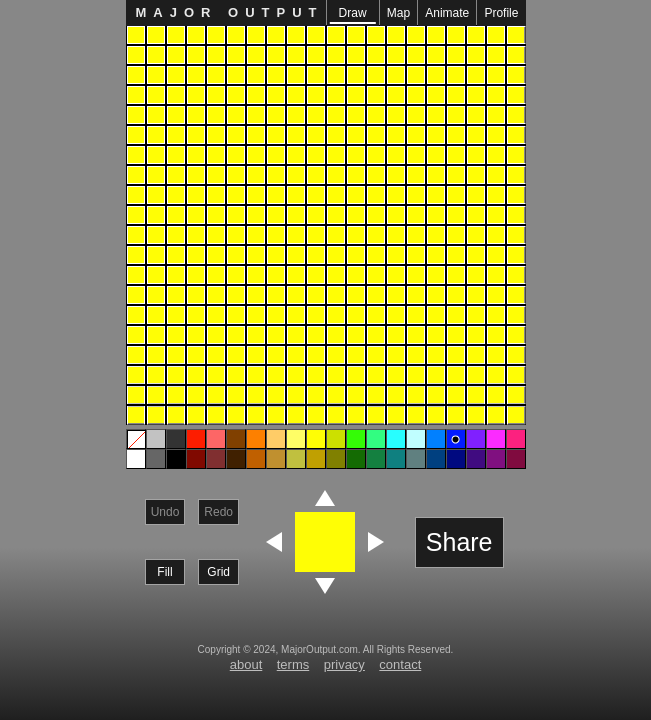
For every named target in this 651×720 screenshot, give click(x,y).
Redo (218, 512)
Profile (501, 13)
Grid (218, 572)
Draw (352, 15)
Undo (165, 512)
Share (459, 542)
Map (398, 13)
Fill (164, 572)
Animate (447, 13)
